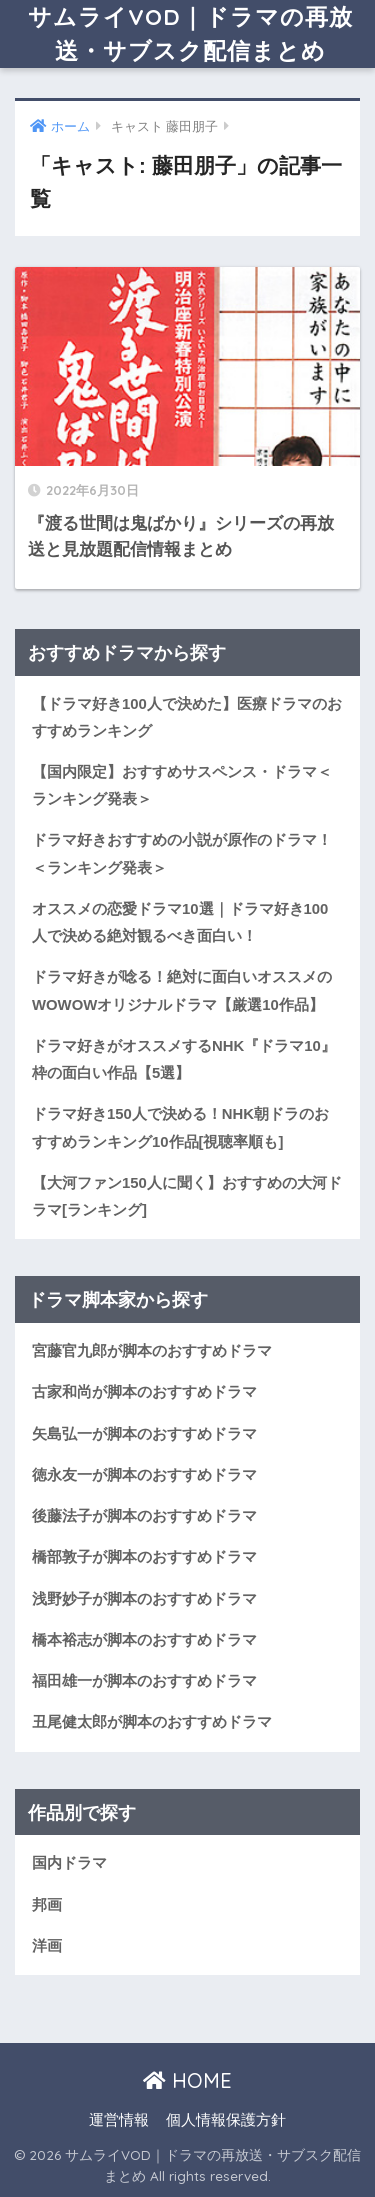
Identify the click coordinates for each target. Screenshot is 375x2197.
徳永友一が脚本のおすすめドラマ (144, 1475)
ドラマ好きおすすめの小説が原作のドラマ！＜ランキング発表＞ (182, 853)
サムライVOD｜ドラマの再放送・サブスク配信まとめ (190, 33)
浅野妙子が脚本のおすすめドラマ (144, 1599)
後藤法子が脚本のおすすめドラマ (144, 1516)
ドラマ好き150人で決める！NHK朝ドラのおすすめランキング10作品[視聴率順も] (180, 1127)
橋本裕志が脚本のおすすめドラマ (144, 1640)
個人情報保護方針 (226, 2120)
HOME (187, 2080)
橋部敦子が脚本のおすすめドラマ (144, 1557)
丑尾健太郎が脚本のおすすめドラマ (152, 1722)
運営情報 (119, 2120)
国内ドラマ (69, 1863)
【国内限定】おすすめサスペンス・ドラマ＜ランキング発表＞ (182, 785)
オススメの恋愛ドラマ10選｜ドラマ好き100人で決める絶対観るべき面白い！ (180, 922)
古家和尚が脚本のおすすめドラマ (144, 1392)
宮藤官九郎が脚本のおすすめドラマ (152, 1351)
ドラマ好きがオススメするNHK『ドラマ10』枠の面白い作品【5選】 (184, 1059)
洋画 (47, 1946)
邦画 (47, 1905)
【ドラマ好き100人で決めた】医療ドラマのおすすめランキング (187, 717)
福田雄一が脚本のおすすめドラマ (144, 1681)
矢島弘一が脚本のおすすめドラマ (144, 1434)
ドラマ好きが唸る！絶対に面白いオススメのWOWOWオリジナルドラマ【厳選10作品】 (182, 990)
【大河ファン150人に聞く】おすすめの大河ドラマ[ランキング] (187, 1196)
